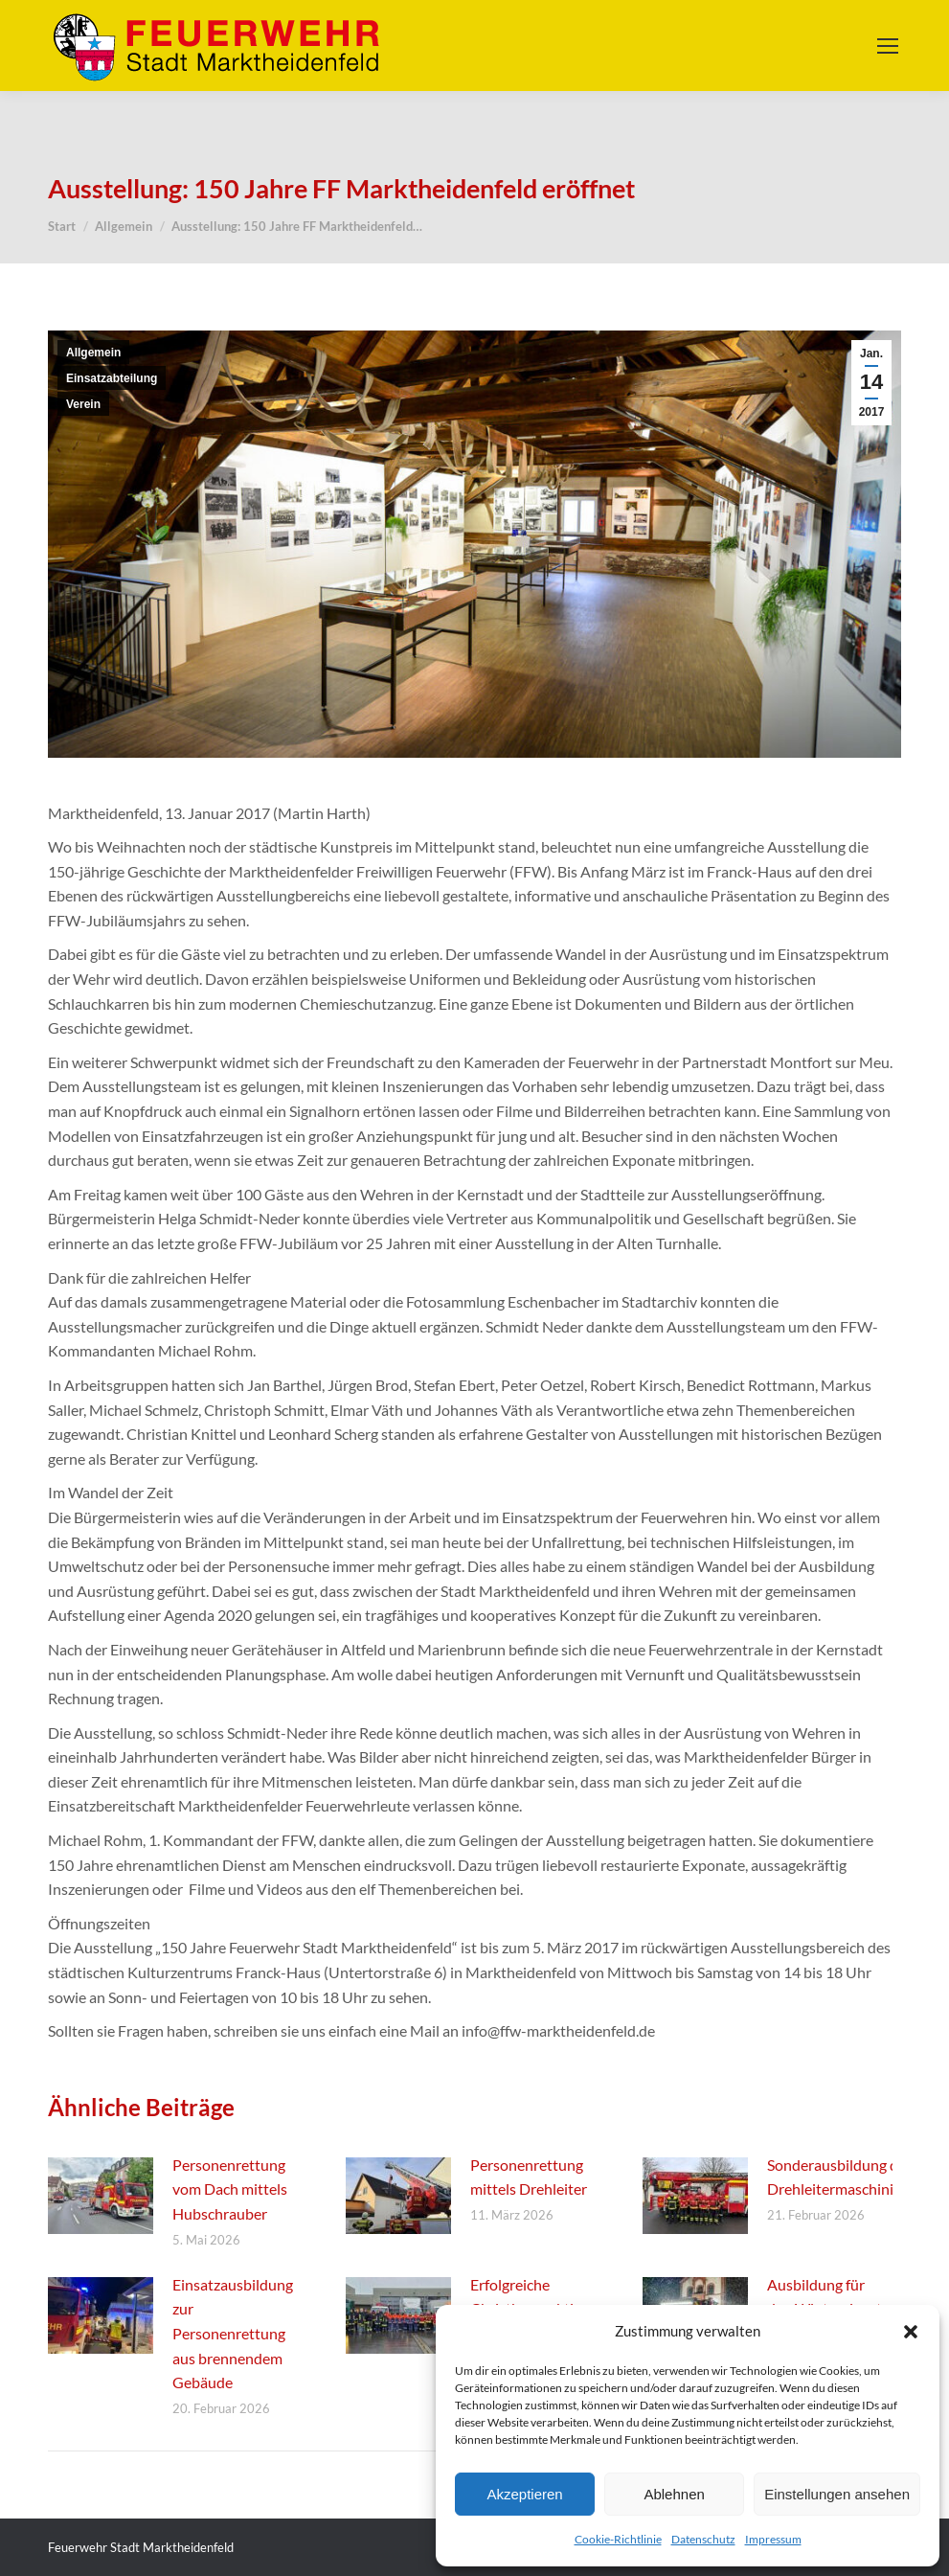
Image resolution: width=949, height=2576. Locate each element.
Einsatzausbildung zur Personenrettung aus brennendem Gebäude (232, 2333)
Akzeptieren (524, 2494)
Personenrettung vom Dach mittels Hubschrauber (229, 2189)
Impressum (773, 2539)
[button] (910, 2331)
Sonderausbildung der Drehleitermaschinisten (844, 2177)
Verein (83, 404)
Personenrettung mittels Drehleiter (528, 2177)
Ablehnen (674, 2494)
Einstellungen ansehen (837, 2494)
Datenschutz (703, 2539)
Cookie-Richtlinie (618, 2539)
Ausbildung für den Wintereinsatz (828, 2296)
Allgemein (93, 352)
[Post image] (100, 2195)
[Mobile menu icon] (887, 46)
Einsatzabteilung (111, 378)
